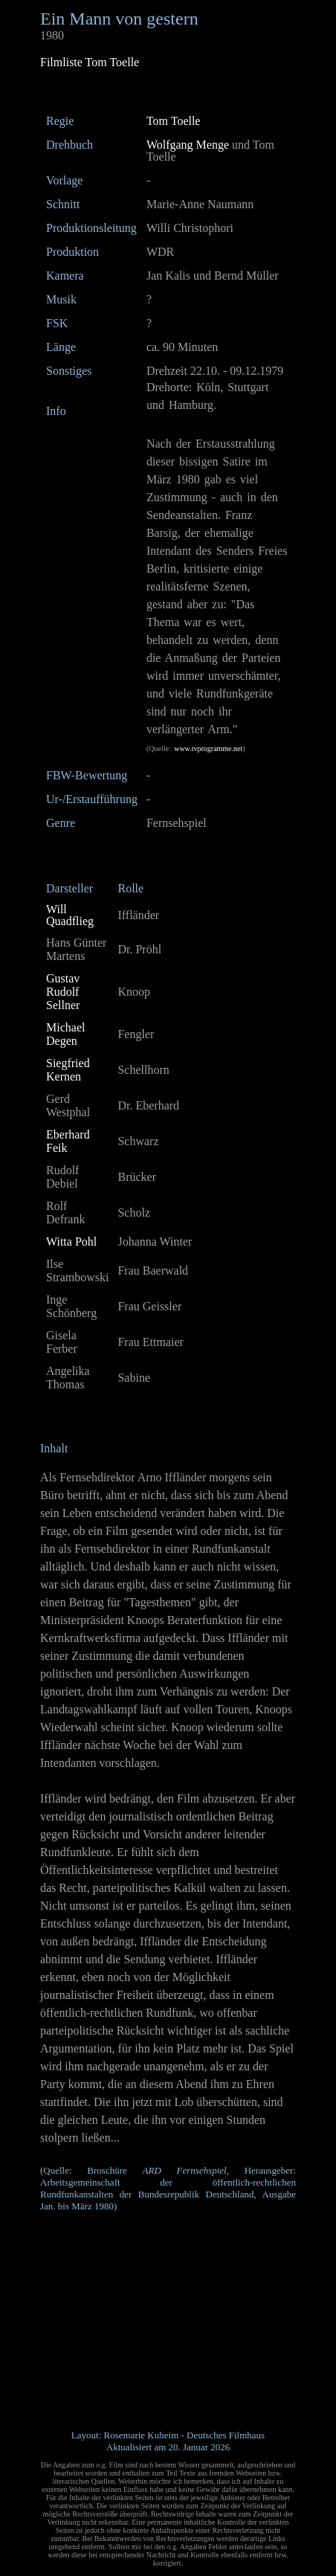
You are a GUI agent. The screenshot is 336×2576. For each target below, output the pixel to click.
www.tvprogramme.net (208, 748)
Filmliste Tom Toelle (89, 62)
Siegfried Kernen (68, 1070)
